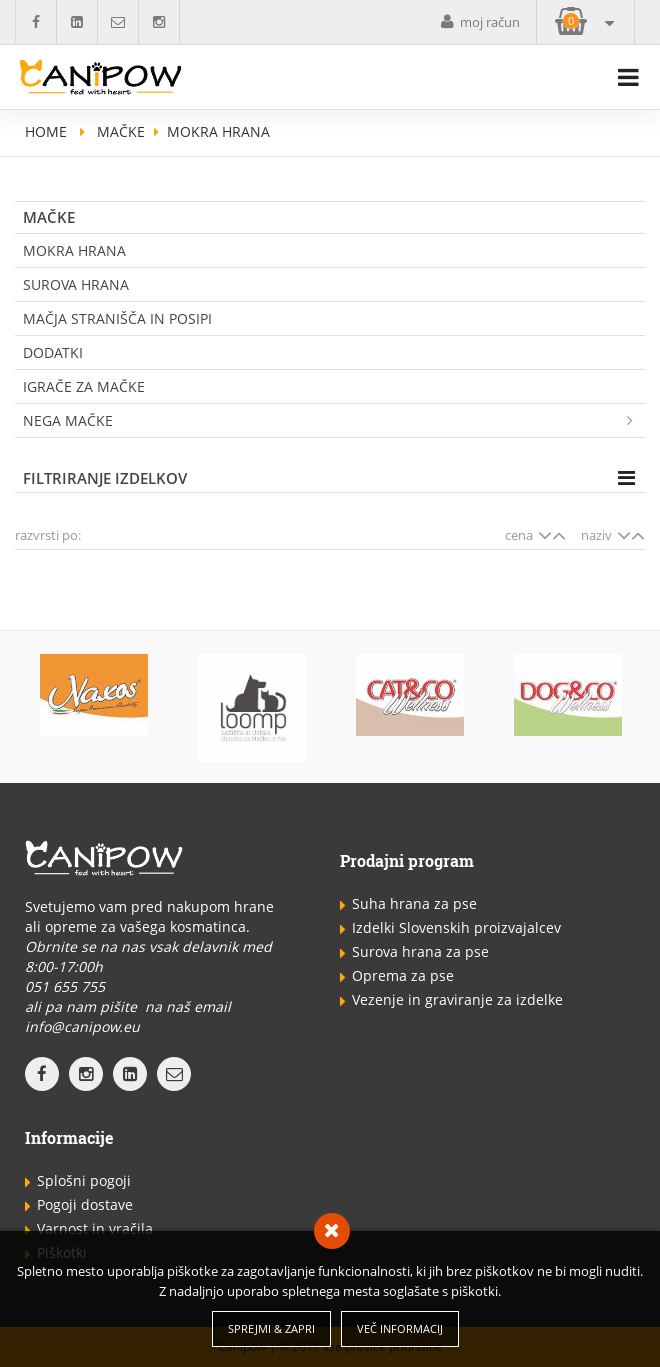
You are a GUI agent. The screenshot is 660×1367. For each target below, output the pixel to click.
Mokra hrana (74, 250)
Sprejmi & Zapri (271, 1328)
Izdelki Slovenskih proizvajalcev (456, 927)
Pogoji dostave (85, 1204)
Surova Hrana (76, 284)
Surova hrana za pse (420, 951)
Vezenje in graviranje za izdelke (457, 999)
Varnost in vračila (95, 1228)
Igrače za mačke (84, 386)
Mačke (121, 131)
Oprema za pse (403, 975)
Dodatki (53, 352)
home (46, 131)
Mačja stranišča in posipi (117, 318)
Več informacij (400, 1328)
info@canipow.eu (82, 1026)
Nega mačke (334, 420)
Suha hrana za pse (414, 903)
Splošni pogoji (84, 1180)
